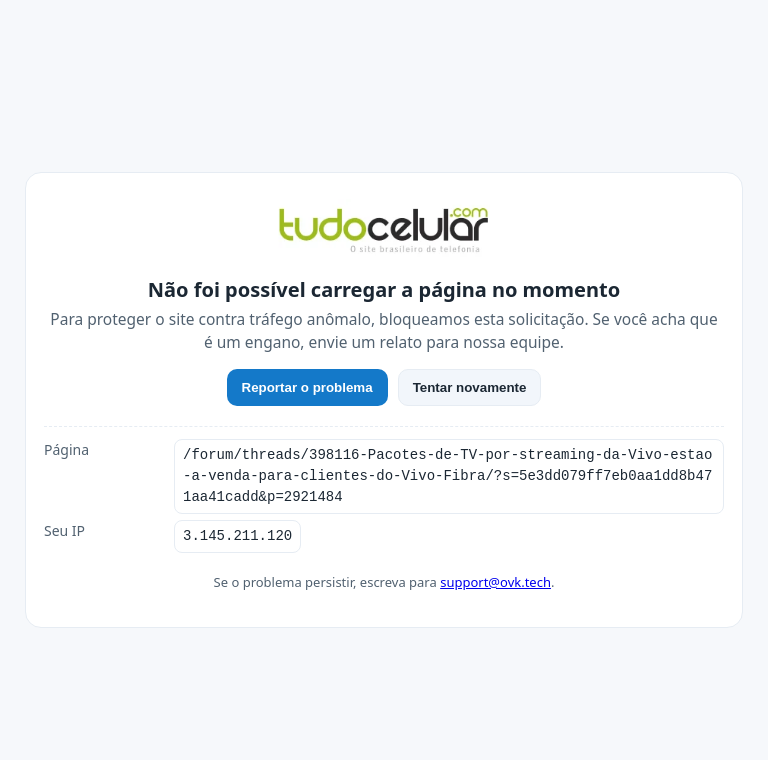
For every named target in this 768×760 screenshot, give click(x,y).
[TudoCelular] (384, 232)
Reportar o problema (307, 387)
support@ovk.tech (495, 582)
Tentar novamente (470, 387)
